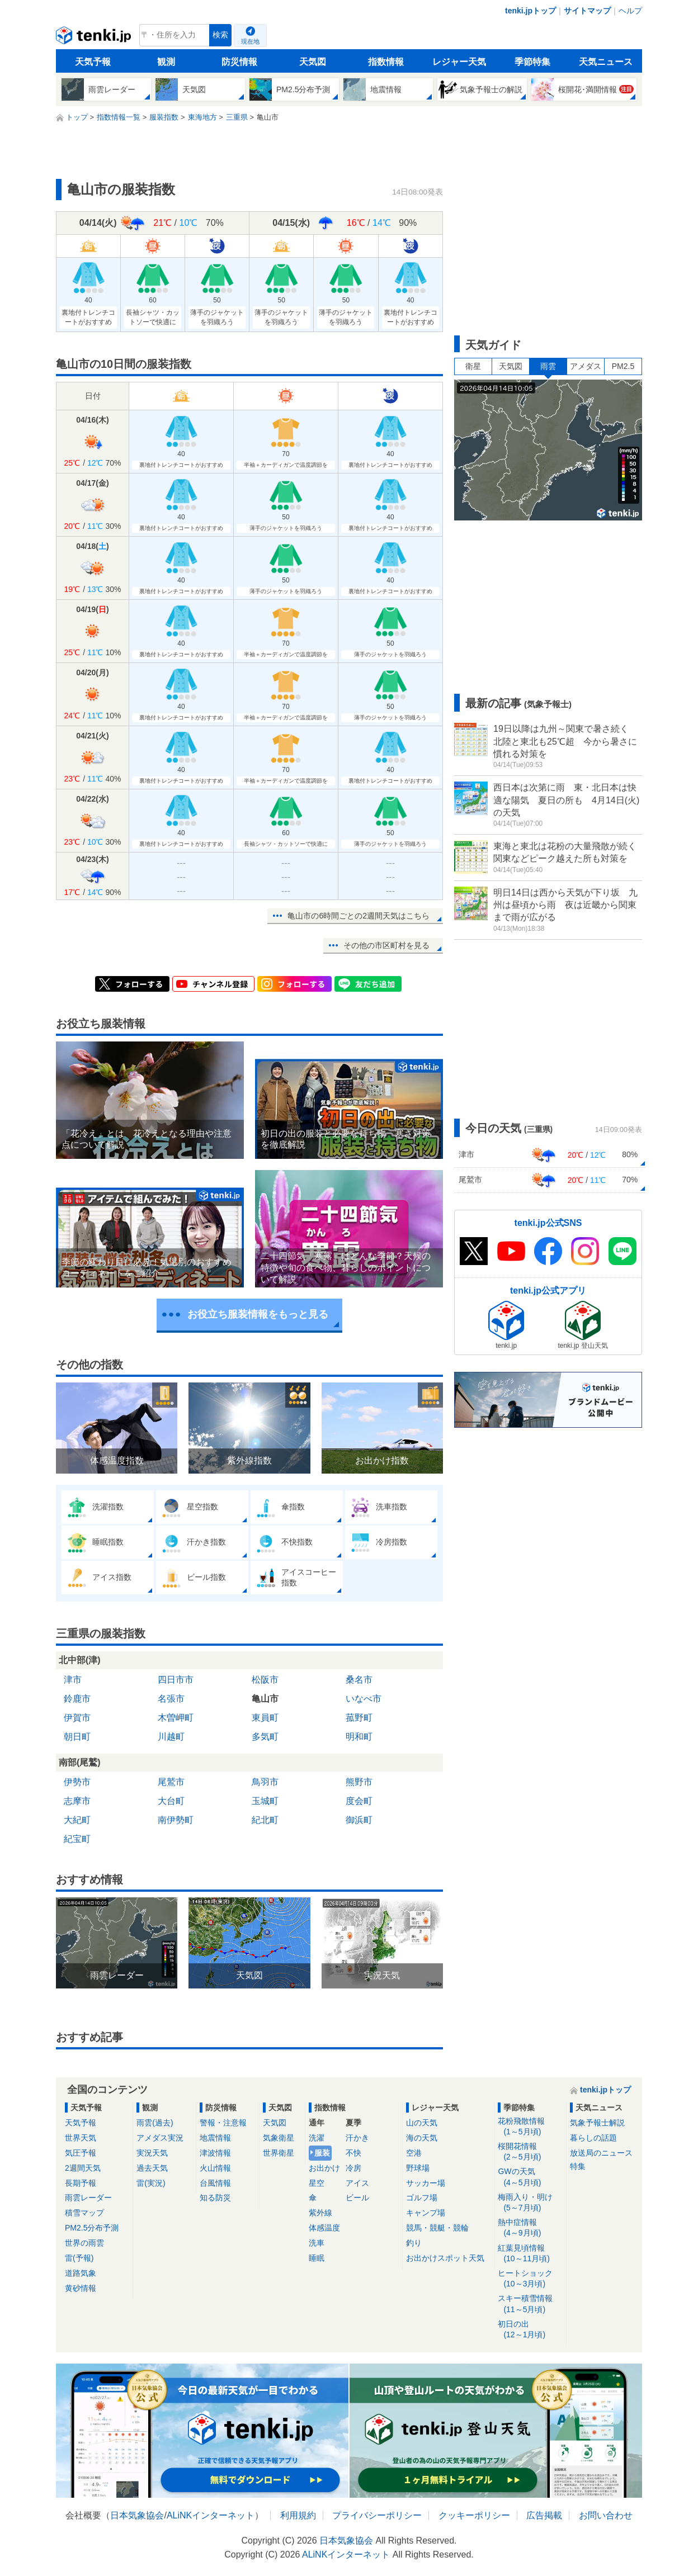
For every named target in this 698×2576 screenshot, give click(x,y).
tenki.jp (95, 38)
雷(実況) (150, 2183)
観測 (166, 62)
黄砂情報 (80, 2288)
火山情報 (215, 2167)
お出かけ (324, 2167)
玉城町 (265, 1801)
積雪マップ (84, 2212)
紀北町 (265, 1820)
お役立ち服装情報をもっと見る (257, 1314)
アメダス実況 (159, 2137)
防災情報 (239, 62)
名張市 (171, 1698)
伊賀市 (77, 1717)
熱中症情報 (530, 2228)
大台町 (171, 1801)
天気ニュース (606, 62)
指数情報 (386, 62)
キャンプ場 (425, 2212)
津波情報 (215, 2152)
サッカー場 (425, 2183)
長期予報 (80, 2183)
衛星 (473, 366)
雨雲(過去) (154, 2122)
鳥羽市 (265, 1782)
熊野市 (359, 1782)
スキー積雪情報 (530, 2304)
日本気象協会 (137, 2515)
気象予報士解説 (597, 2122)
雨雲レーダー (88, 2197)
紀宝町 (77, 1839)
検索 (220, 35)
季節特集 (532, 62)
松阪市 (265, 1679)
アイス (357, 2183)
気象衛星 (278, 2137)
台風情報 (215, 2183)
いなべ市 (363, 1698)
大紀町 (77, 1820)
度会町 (359, 1801)
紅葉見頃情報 (530, 2253)
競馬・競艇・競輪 (437, 2227)
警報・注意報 (223, 2122)
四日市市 (176, 1679)
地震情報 (215, 2137)
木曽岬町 (176, 1717)
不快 (353, 2152)
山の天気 (421, 2122)
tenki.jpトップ (530, 10)
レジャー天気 (459, 62)
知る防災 (215, 2197)
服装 (322, 2152)
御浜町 (359, 1820)
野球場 (418, 2167)
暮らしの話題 (593, 2137)
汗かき (357, 2137)
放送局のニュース (601, 2152)
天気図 (312, 62)
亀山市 (265, 1698)
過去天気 (152, 2167)
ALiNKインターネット (210, 2515)
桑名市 (359, 1679)
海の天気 (421, 2137)
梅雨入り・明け (530, 2203)
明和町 (359, 1736)
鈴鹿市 (77, 1698)
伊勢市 (77, 1782)
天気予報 (93, 62)
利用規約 (298, 2515)
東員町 (265, 1717)
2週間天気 (83, 2167)
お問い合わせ (606, 2515)
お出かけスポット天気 (445, 2257)
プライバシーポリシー (377, 2515)
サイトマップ (587, 10)
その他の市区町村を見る (386, 945)
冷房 (353, 2167)
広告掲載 (544, 2515)
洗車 (316, 2242)
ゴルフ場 (421, 2197)
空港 (414, 2152)
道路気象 (80, 2273)
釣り (414, 2242)
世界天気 (80, 2137)
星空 (316, 2183)
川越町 (171, 1736)
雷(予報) (79, 2257)
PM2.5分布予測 (92, 2227)
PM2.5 (623, 366)
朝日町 (77, 1736)
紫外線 (320, 2212)
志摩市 (77, 1801)
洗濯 (316, 2137)
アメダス (585, 366)
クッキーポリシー (474, 2515)
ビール (357, 2197)
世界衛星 (278, 2152)
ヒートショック (530, 2279)
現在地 (250, 41)
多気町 (265, 1736)
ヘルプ (630, 10)
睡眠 (316, 2257)
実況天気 (152, 2152)
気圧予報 (80, 2152)
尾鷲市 (171, 1782)
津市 (73, 1679)
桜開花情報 (530, 2152)
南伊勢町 (176, 1820)
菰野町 (359, 1717)
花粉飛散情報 (530, 2126)
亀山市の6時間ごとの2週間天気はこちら (358, 915)
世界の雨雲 (84, 2242)
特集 (578, 2166)
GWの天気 (530, 2177)
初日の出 (530, 2329)
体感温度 (324, 2227)
